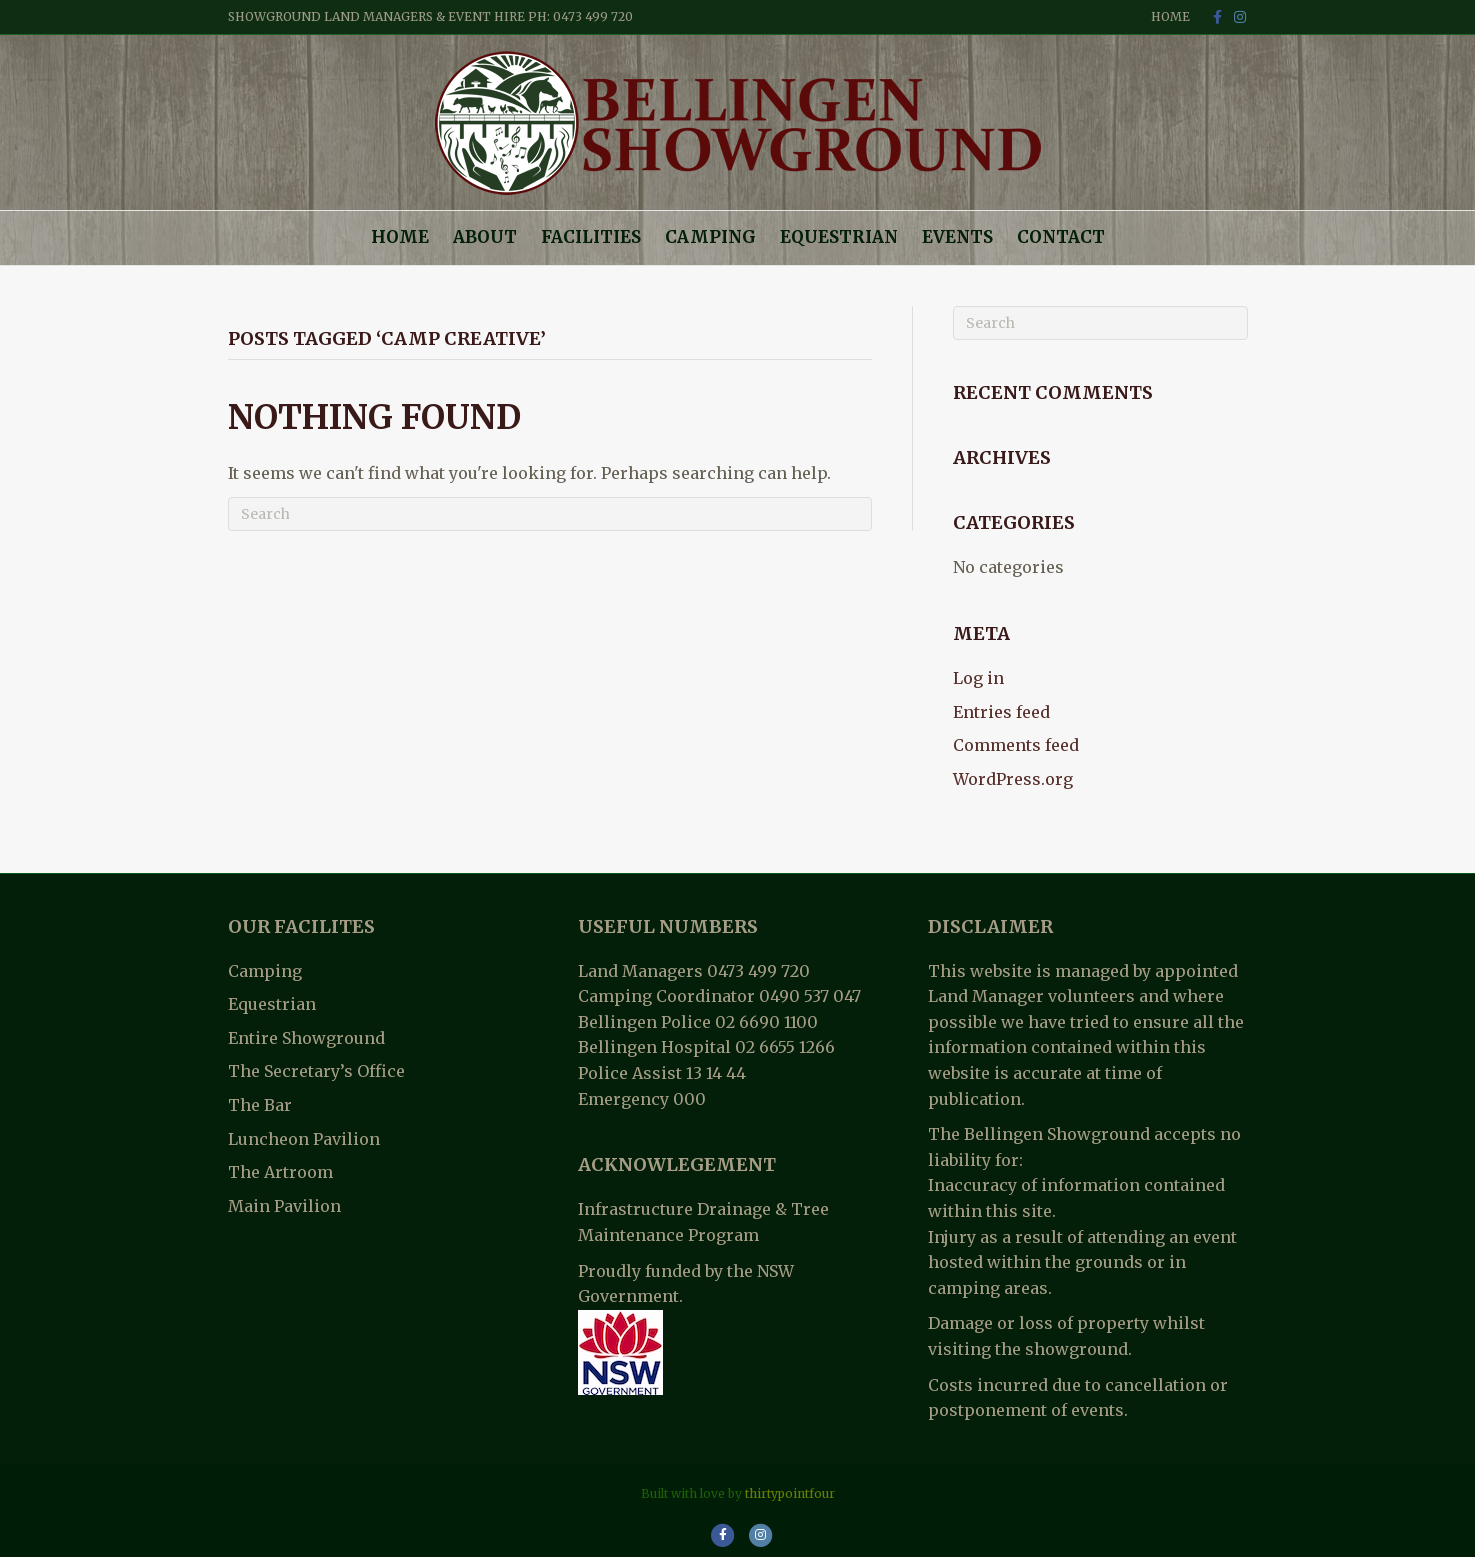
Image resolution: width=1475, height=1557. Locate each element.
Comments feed (1016, 745)
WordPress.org (1013, 779)
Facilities (591, 237)
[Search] (550, 514)
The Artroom (280, 1172)
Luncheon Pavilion (304, 1139)
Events (957, 237)
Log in (978, 678)
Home (1170, 16)
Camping (710, 237)
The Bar (260, 1105)
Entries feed (1001, 712)
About (485, 237)
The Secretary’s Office (316, 1071)
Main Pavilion (284, 1206)
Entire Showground (306, 1038)
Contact (1061, 237)
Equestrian (839, 237)
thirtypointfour (790, 1493)
